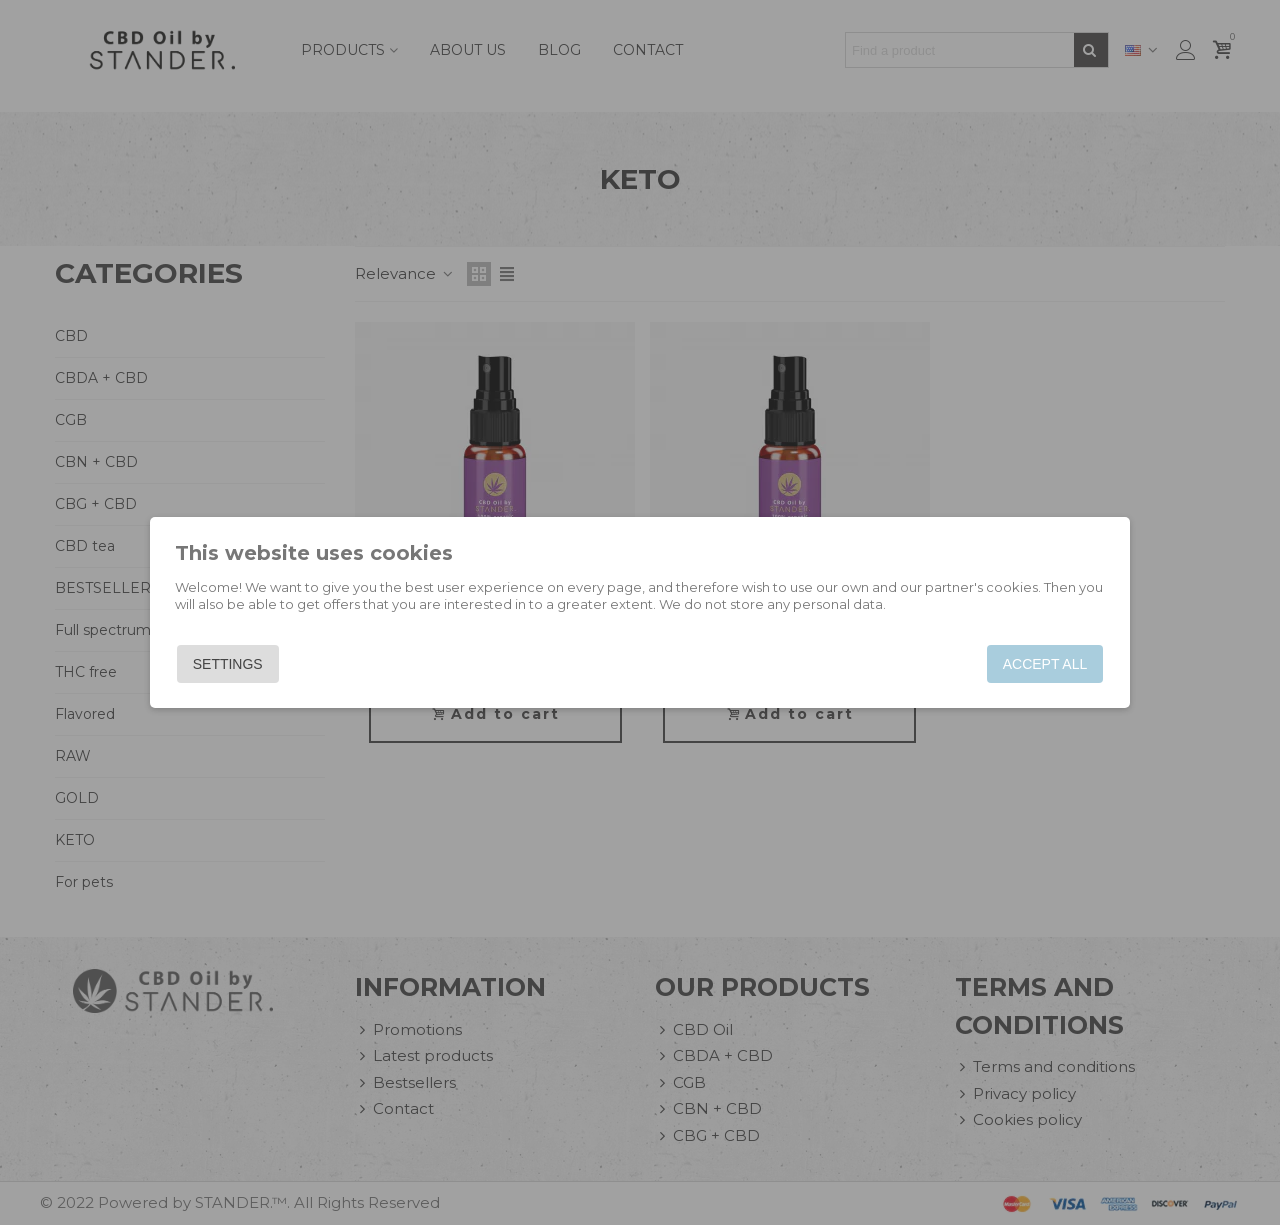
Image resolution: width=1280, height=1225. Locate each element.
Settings (230, 664)
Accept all (1042, 664)
